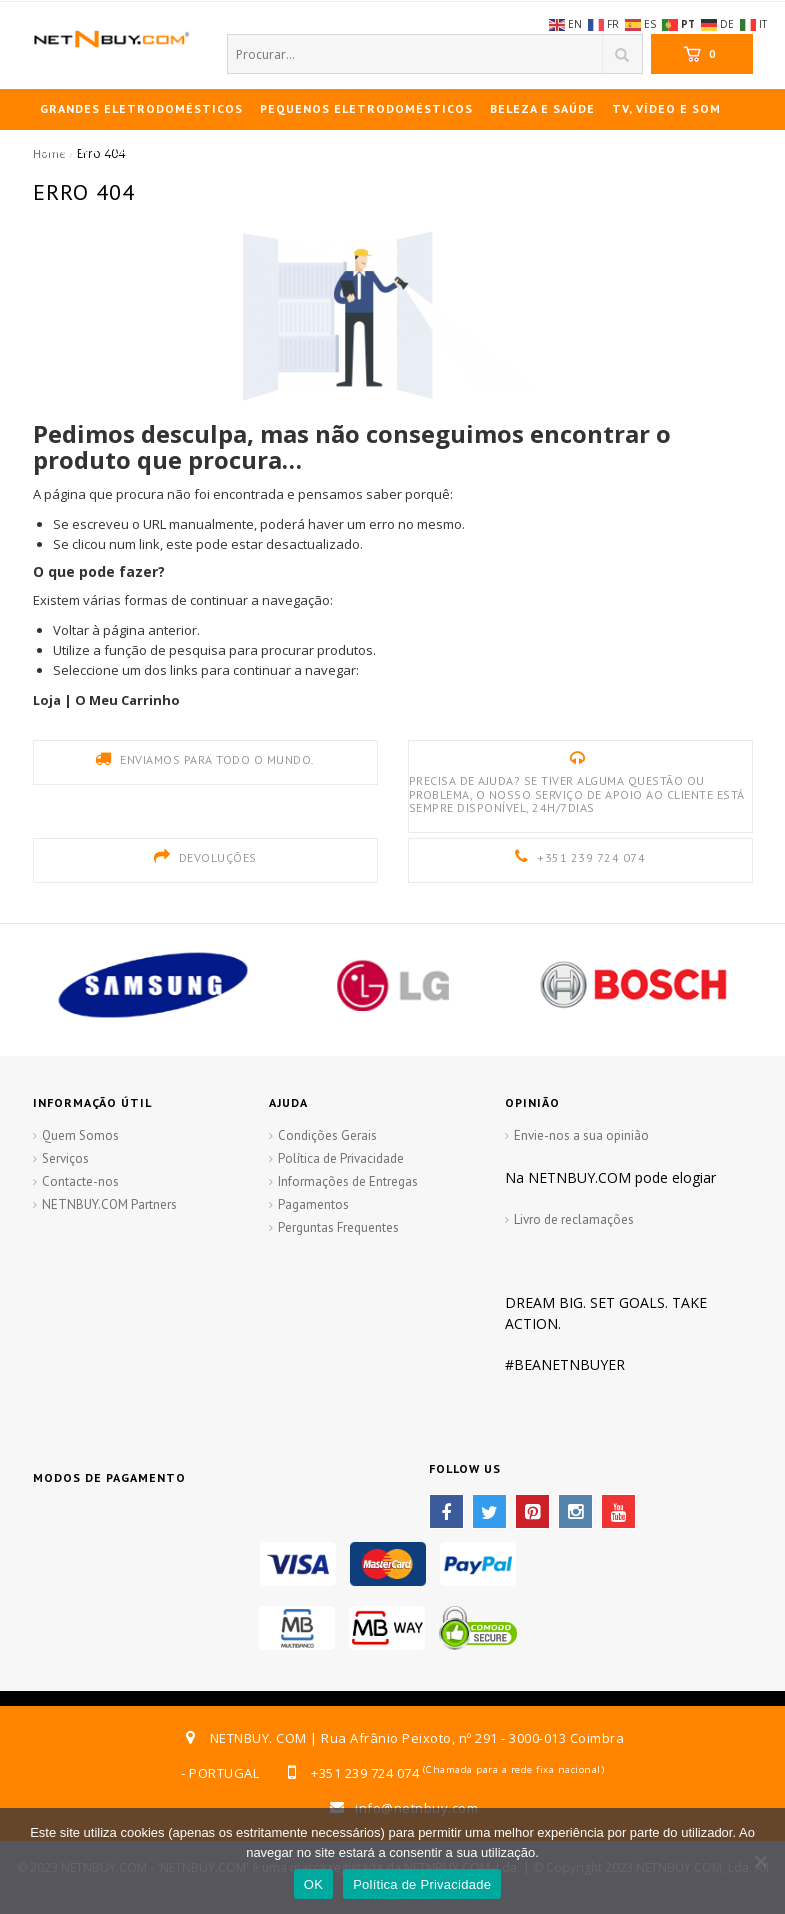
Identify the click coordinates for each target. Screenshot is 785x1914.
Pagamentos (313, 1204)
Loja (47, 700)
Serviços (65, 1158)
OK (313, 1884)
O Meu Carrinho (127, 700)
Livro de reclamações (574, 1219)
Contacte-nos (80, 1181)
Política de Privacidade (341, 1158)
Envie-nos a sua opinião (581, 1135)
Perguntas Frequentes (338, 1227)
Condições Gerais (327, 1135)
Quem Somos (80, 1135)
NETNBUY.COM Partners (109, 1204)
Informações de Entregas (348, 1181)
